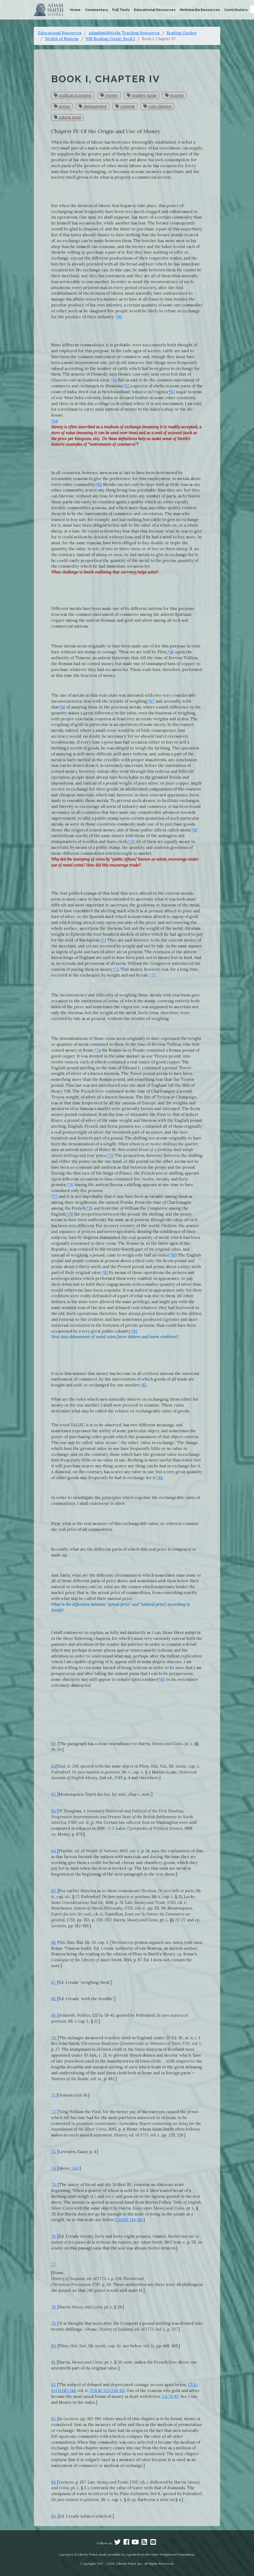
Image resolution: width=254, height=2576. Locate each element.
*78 (89, 1208)
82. (53, 2384)
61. (53, 1766)
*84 (159, 1477)
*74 (97, 1050)
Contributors (236, 10)
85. (54, 2516)
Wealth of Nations (62, 38)
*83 (143, 1385)
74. (53, 2168)
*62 (126, 385)
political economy (73, 95)
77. (53, 2264)
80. (54, 2345)
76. (53, 2236)
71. (53, 2095)
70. (54, 2037)
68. (53, 1998)
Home (75, 10)
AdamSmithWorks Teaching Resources (124, 32)
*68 (62, 707)
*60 (118, 316)
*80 (173, 1255)
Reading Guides (181, 32)
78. (53, 2306)
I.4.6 (75, 2168)
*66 (170, 651)
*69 (194, 830)
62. (53, 1794)
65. (54, 1890)
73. (53, 2151)
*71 (103, 940)
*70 (131, 841)
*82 (134, 1331)
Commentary (96, 10)
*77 (54, 1196)
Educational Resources (154, 10)
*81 (105, 1272)
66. (53, 1942)
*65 (98, 484)
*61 (114, 380)
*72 (116, 969)
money (109, 95)
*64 (54, 420)
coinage (125, 106)
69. (53, 2015)
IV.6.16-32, (99, 2390)
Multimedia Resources (200, 10)
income (174, 95)
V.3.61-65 (116, 2390)
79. (53, 2323)
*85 (161, 1679)
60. (54, 1743)
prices (62, 106)
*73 (153, 975)
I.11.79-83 (170, 2396)
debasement (93, 106)
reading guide (142, 95)
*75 (110, 1155)
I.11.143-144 (66, 2390)
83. (53, 2418)
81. (53, 2362)
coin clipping (157, 106)
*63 (172, 391)
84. (53, 2482)
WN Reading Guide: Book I (110, 38)
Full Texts (121, 10)
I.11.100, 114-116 (129, 2219)
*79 (69, 1214)
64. (53, 1850)
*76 (70, 1184)
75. (54, 2184)
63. (53, 1810)
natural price (67, 117)
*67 (151, 701)
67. (53, 1982)
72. (53, 2111)
